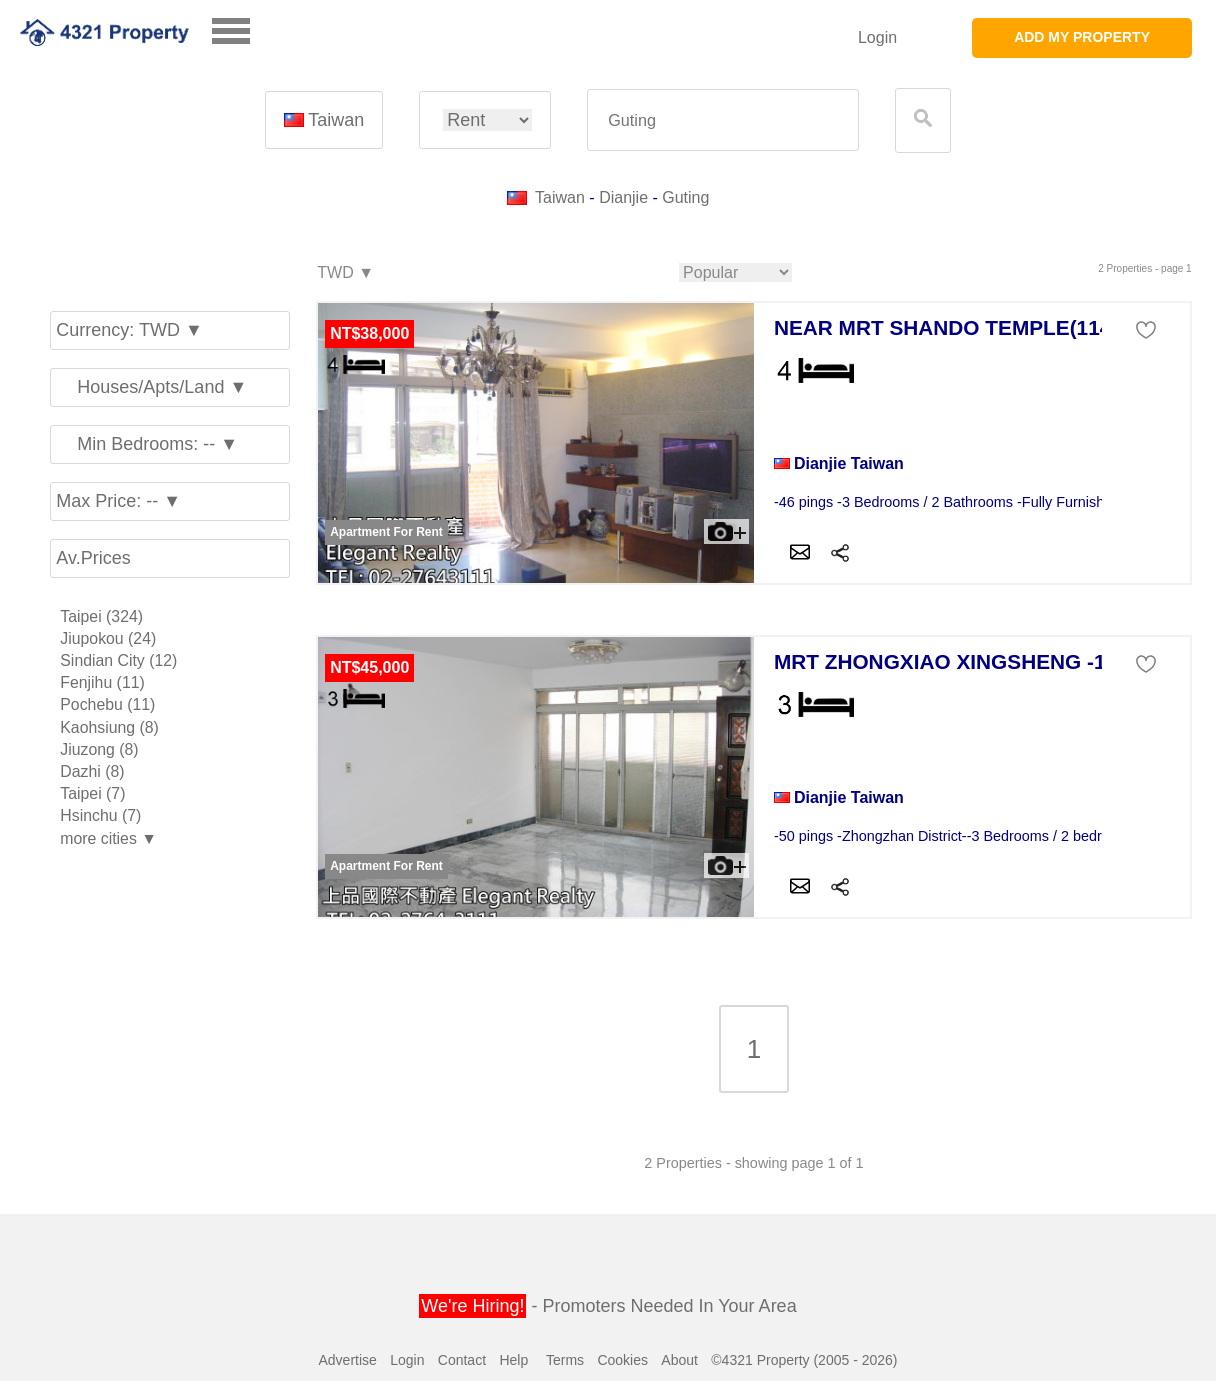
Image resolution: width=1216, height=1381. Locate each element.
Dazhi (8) (92, 771)
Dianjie (623, 197)
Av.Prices (93, 558)
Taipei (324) (101, 616)
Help (513, 1360)
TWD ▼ (344, 273)
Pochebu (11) (107, 704)
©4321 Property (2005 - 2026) (804, 1360)
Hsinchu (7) (100, 815)
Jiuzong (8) (99, 749)
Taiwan (324, 120)
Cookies (622, 1360)
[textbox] (723, 120)
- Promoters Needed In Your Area (607, 1306)
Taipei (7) (92, 793)
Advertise (347, 1360)
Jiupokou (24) (108, 638)
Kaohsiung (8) (109, 727)
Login (877, 37)
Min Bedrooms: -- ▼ (147, 444)
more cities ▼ (108, 838)
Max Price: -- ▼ (118, 501)
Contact (462, 1360)
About (679, 1360)
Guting (685, 197)
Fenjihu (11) (102, 682)
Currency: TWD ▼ (129, 330)
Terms (565, 1360)
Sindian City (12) (118, 660)
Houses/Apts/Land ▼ (151, 387)
